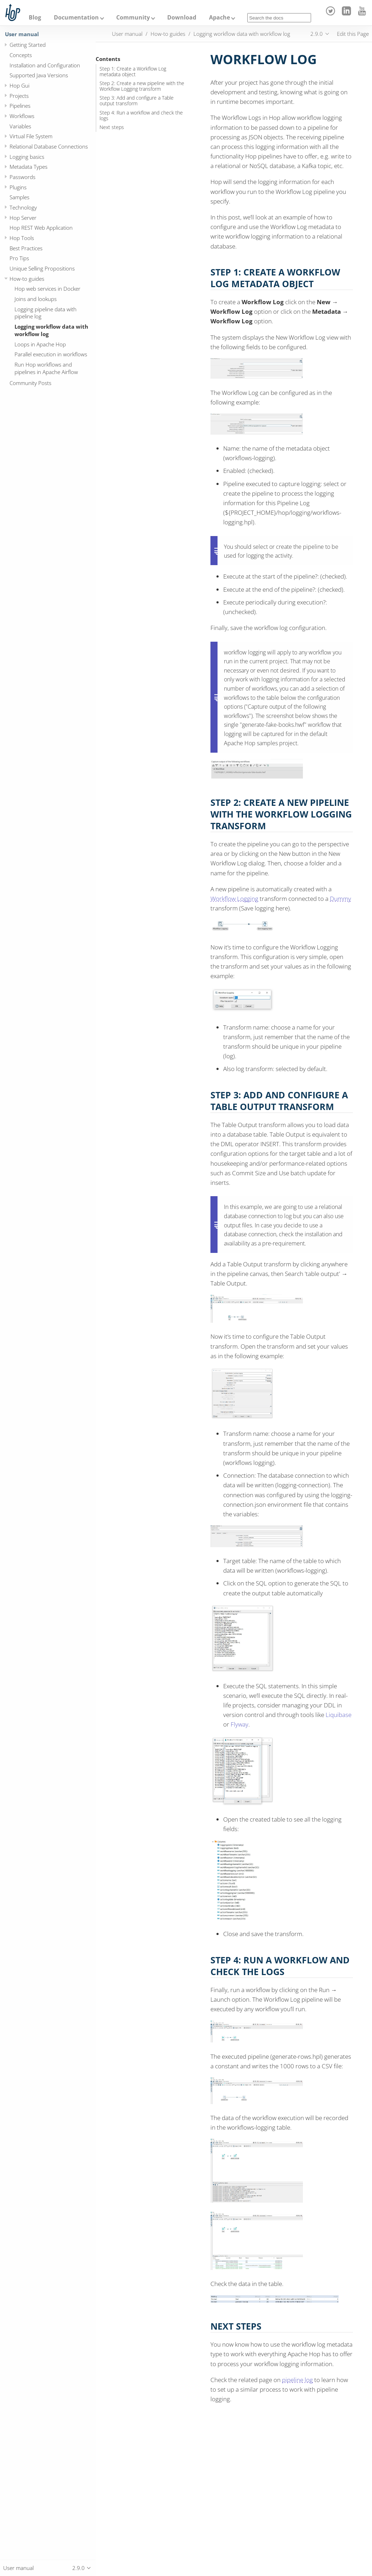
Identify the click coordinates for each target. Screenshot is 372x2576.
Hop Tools (22, 238)
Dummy (340, 898)
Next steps (112, 127)
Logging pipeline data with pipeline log (46, 312)
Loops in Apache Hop (40, 344)
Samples (19, 197)
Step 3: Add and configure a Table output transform (137, 101)
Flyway (239, 1724)
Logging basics (27, 157)
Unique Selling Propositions (42, 268)
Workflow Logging (234, 898)
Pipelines (20, 106)
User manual (22, 34)
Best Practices (26, 248)
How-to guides (27, 279)
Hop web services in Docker (47, 288)
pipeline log (297, 2380)
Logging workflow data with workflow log (51, 330)
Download (181, 17)
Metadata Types (28, 167)
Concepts (21, 55)
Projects (19, 96)
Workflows (22, 116)
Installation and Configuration (45, 65)
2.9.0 (316, 33)
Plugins (18, 187)
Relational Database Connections (49, 146)
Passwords (22, 177)
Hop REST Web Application (41, 228)
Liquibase (338, 1715)
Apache (219, 17)
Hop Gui (19, 85)
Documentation (76, 17)
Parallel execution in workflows (51, 354)
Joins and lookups (36, 299)
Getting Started (28, 45)
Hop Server (23, 218)
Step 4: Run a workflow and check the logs (141, 116)
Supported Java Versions (39, 75)
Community (133, 17)
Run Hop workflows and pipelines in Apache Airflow (46, 368)
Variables (20, 126)
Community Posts (30, 383)
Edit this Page (353, 33)
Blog (35, 17)
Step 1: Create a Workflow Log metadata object (133, 72)
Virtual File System (31, 136)
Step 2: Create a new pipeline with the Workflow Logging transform (142, 86)
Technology (23, 207)
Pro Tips (19, 258)
